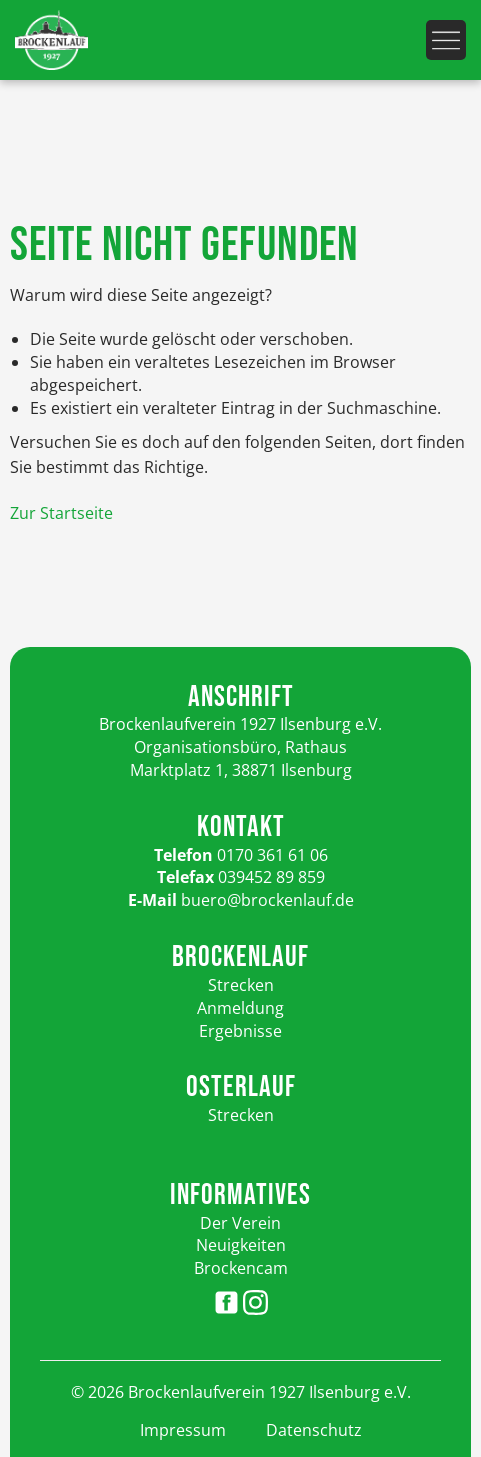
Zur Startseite (61, 513)
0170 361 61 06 (272, 855)
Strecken (241, 985)
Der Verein (240, 1223)
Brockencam (241, 1268)
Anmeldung (240, 1008)
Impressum (183, 1430)
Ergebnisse (240, 1031)
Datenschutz (314, 1430)
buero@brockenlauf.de (267, 900)
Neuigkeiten (241, 1245)
